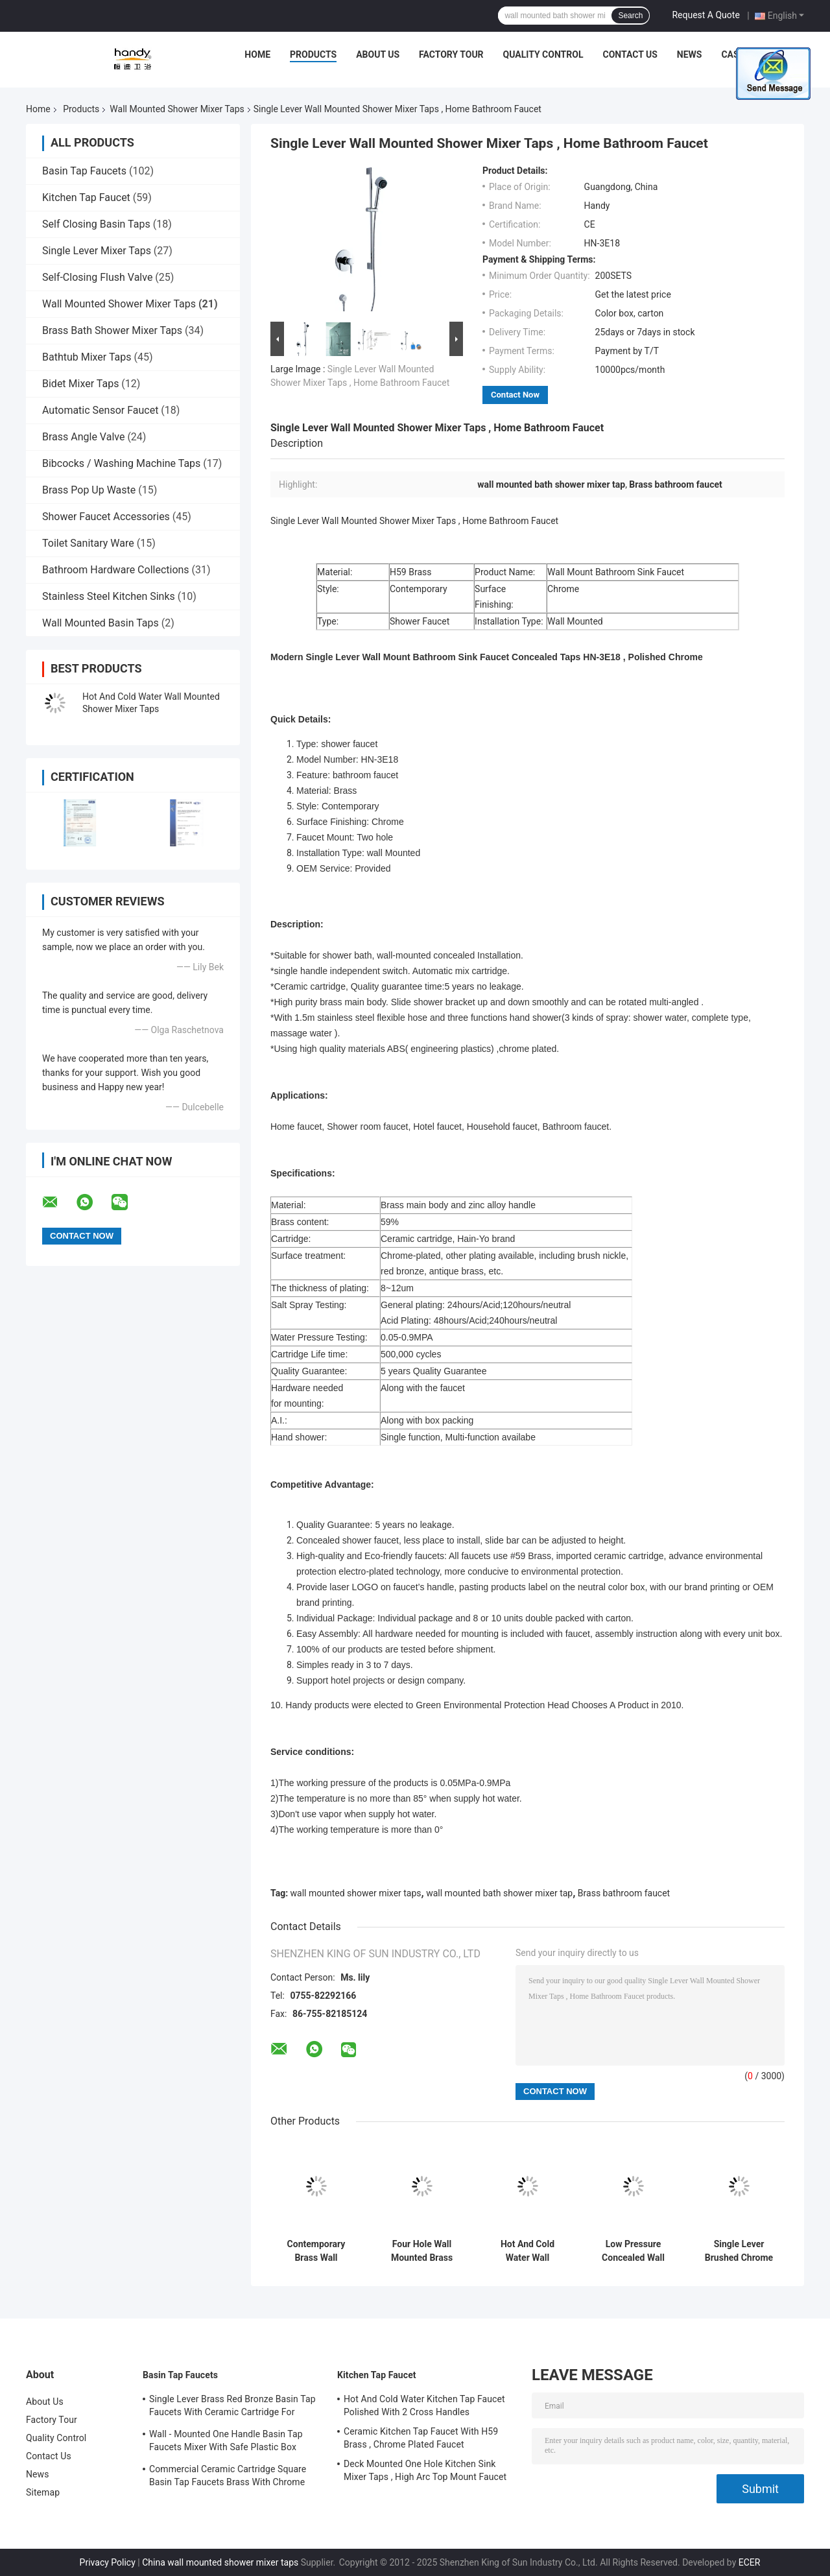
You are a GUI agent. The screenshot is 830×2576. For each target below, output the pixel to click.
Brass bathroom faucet (624, 1893)
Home (257, 54)
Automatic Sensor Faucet (100, 410)
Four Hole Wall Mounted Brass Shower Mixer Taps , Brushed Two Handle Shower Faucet (422, 2251)
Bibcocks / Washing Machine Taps (121, 463)
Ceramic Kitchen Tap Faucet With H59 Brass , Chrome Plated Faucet (421, 2438)
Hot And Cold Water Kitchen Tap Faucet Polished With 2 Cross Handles (424, 2405)
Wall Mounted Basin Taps (100, 623)
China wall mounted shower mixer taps (220, 2562)
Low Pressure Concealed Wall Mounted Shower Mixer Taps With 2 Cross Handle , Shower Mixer (633, 2251)
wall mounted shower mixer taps (355, 1893)
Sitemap (43, 2492)
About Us (377, 54)
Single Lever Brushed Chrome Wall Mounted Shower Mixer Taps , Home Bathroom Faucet (739, 2251)
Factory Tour (451, 54)
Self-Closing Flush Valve (97, 277)
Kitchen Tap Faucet (86, 197)
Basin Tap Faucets (84, 171)
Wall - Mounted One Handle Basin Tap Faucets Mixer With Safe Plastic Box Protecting (226, 2442)
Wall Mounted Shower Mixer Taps (177, 109)
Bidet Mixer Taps (80, 383)
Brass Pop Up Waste (89, 490)
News (689, 54)
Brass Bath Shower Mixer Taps (112, 330)
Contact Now (515, 395)
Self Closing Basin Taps (96, 224)
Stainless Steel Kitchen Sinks (108, 596)
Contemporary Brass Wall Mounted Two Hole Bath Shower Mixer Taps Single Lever (316, 2251)
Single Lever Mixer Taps (96, 250)
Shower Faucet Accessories (106, 516)
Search (630, 15)
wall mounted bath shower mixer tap (499, 1893)
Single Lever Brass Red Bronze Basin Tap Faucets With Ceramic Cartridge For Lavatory (232, 2407)
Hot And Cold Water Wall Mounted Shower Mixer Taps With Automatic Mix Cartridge (527, 2251)
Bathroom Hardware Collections (115, 570)
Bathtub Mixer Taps (87, 357)
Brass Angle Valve (83, 437)
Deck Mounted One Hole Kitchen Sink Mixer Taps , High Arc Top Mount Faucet (425, 2470)
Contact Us (629, 54)
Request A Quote (705, 15)
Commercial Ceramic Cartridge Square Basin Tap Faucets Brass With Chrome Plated (227, 2477)
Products (313, 54)
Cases (735, 54)
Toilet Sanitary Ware (88, 543)
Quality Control (543, 54)
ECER (750, 2562)
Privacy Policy (108, 2562)
